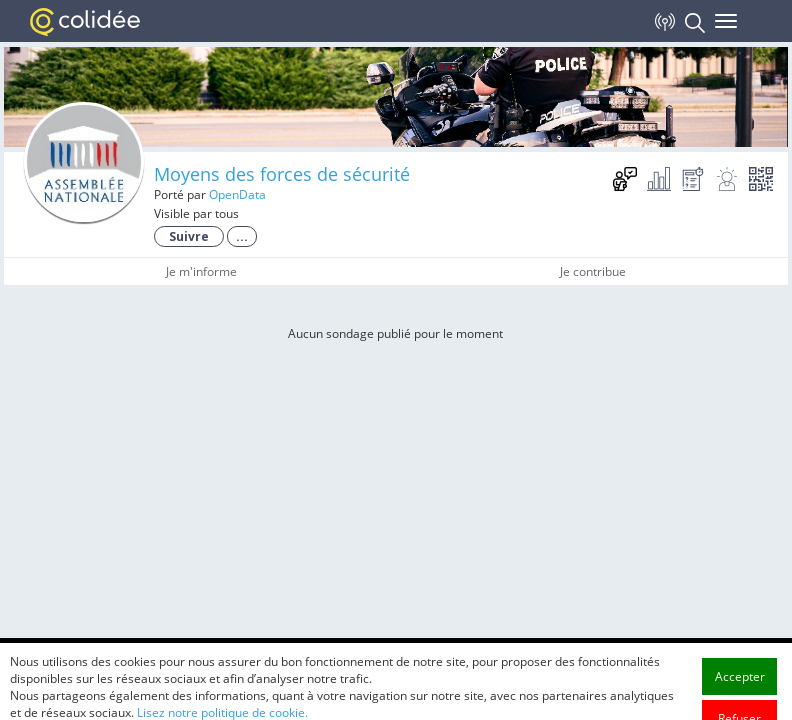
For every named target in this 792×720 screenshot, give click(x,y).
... (242, 236)
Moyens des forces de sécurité (282, 174)
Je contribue (593, 271)
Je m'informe (201, 271)
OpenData (237, 194)
